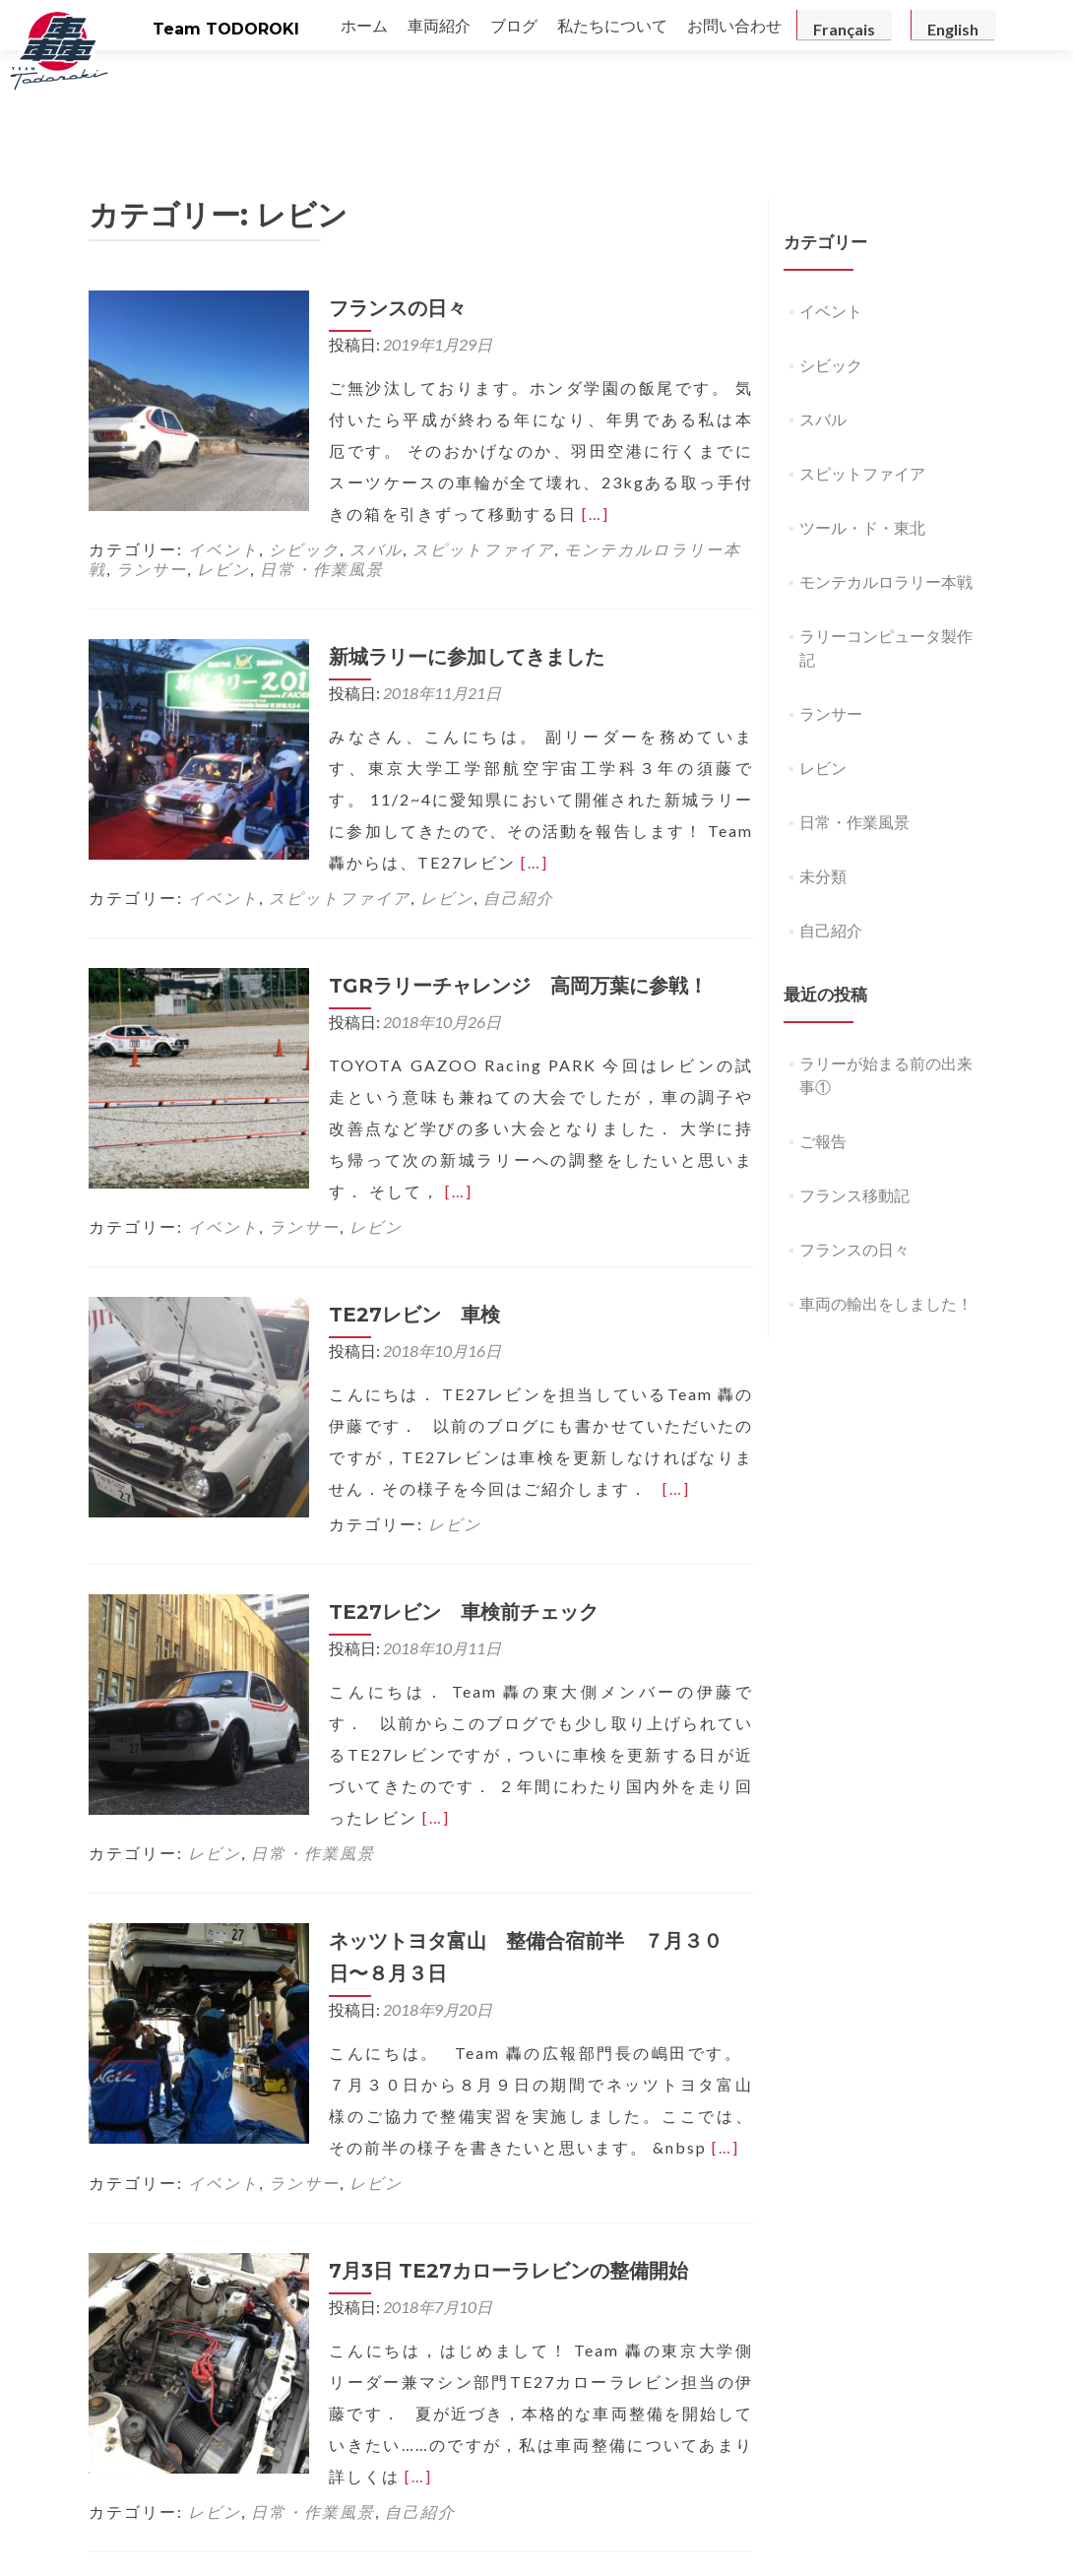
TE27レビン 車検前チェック (440, 1492)
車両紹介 (439, 25)
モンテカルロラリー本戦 (886, 492)
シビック (304, 460)
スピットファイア (483, 460)
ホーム (364, 25)
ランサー (151, 480)
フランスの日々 (374, 219)
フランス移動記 (854, 1106)
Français (844, 29)
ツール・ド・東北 (862, 438)
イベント (223, 460)
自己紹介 (518, 809)
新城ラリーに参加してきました (443, 568)
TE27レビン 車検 (390, 1194)
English (952, 29)
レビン (223, 480)
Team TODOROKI (226, 29)
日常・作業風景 (322, 480)
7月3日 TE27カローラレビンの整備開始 (484, 2119)
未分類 (823, 787)
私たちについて (612, 25)
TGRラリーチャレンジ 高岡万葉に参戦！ (494, 897)
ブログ (513, 25)
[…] (231, 425)
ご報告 (823, 1052)
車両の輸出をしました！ (886, 1214)
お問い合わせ (734, 25)
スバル (376, 460)
